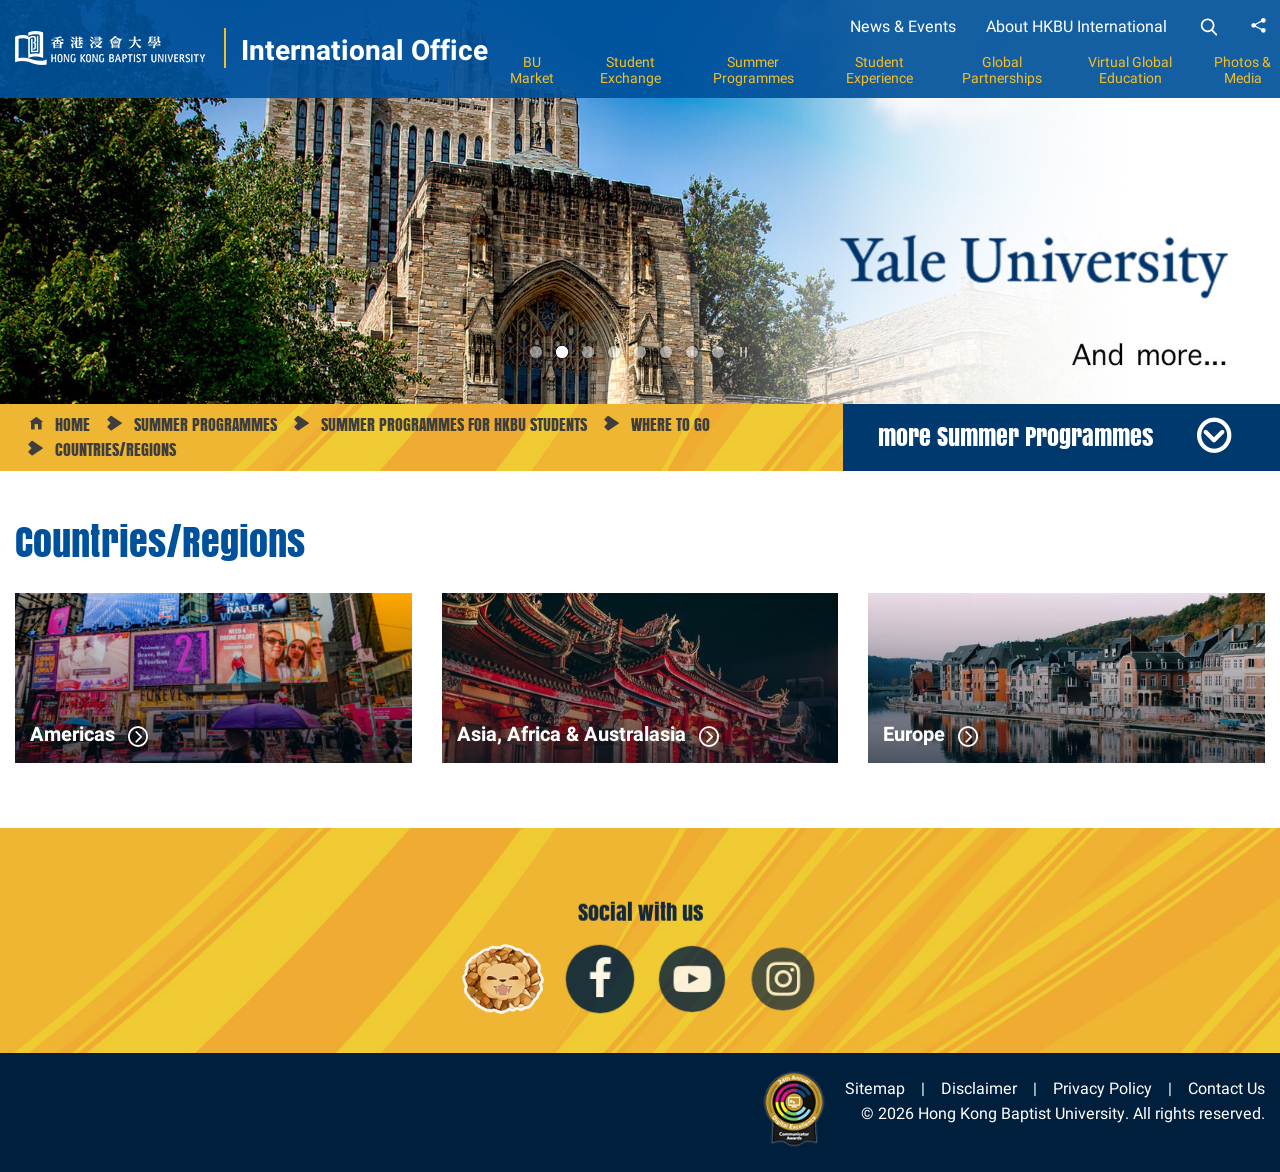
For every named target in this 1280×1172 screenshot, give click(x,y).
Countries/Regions (115, 449)
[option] (640, 202)
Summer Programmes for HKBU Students (454, 424)
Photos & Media (1242, 70)
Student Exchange (630, 70)
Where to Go (670, 424)
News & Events (903, 26)
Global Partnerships (1002, 70)
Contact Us (1226, 1088)
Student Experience (879, 70)
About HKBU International (1076, 26)
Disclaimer (979, 1088)
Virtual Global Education (1130, 70)
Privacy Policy (1102, 1088)
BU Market (532, 70)
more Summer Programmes (1015, 436)
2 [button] (562, 352)
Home (72, 424)
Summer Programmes (753, 70)
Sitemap (875, 1088)
